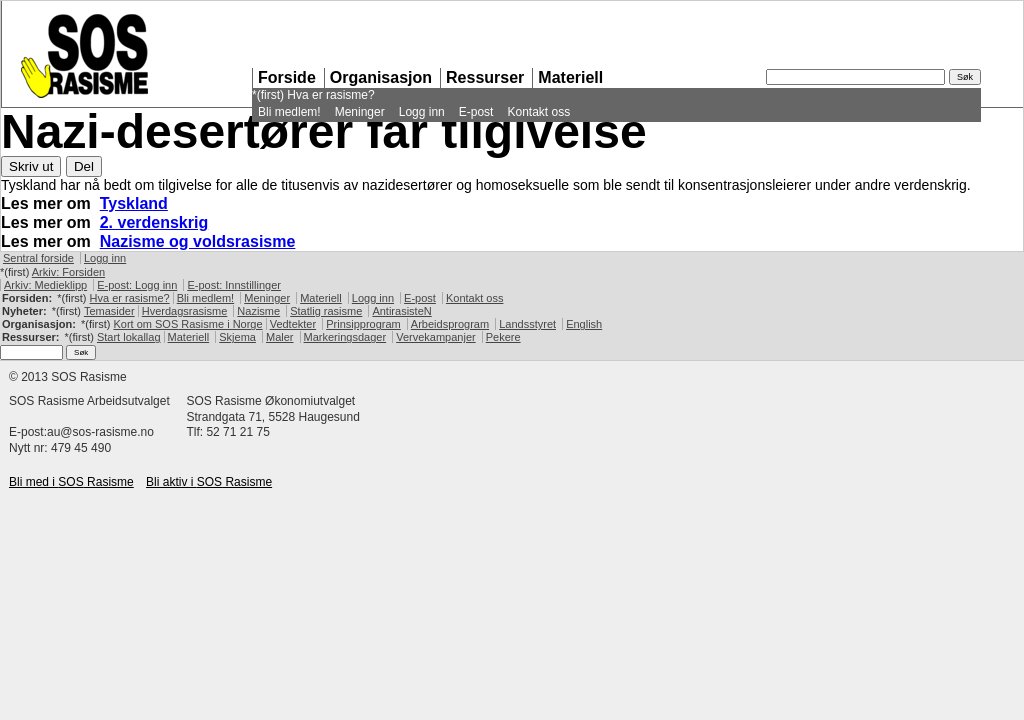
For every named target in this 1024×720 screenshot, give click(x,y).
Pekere (503, 337)
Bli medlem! (289, 112)
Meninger (360, 112)
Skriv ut (31, 166)
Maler (280, 337)
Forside (287, 77)
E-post (476, 112)
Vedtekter (293, 324)
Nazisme (258, 311)
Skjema (237, 337)
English (584, 324)
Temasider (109, 311)
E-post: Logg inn (137, 285)
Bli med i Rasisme (71, 482)
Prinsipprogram (363, 324)
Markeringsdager (345, 337)
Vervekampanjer (436, 337)
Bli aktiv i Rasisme (209, 482)
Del (84, 166)
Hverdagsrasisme (185, 311)
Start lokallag (129, 337)
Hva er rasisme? (330, 95)
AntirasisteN (401, 311)
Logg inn (422, 112)
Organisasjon (381, 77)
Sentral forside (38, 258)
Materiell (570, 77)
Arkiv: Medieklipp (45, 285)
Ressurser (485, 77)
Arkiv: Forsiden (68, 272)
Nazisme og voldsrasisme (198, 241)
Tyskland (134, 203)
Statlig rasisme (326, 311)
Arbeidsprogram (450, 324)
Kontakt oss (538, 112)
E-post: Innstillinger (234, 285)
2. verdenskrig (154, 222)
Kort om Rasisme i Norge (187, 324)
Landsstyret (527, 324)
